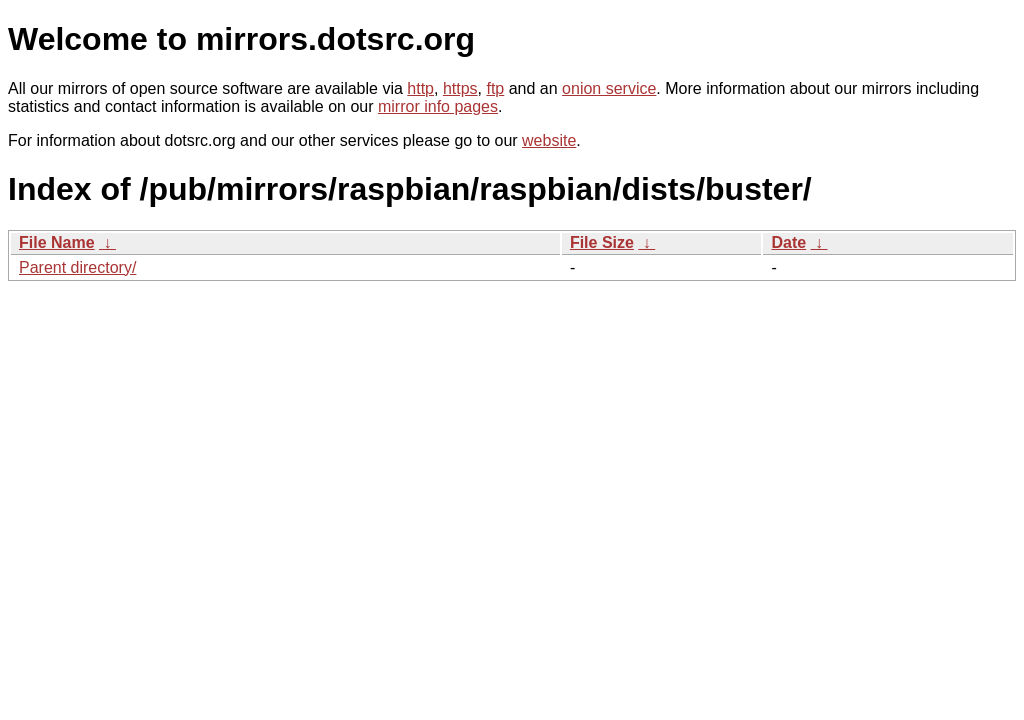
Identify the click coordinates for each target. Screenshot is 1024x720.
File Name (57, 242)
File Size (602, 242)
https (460, 88)
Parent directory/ (77, 267)
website (549, 140)
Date (788, 242)
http (420, 88)
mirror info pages (438, 106)
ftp (495, 88)
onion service (609, 88)
